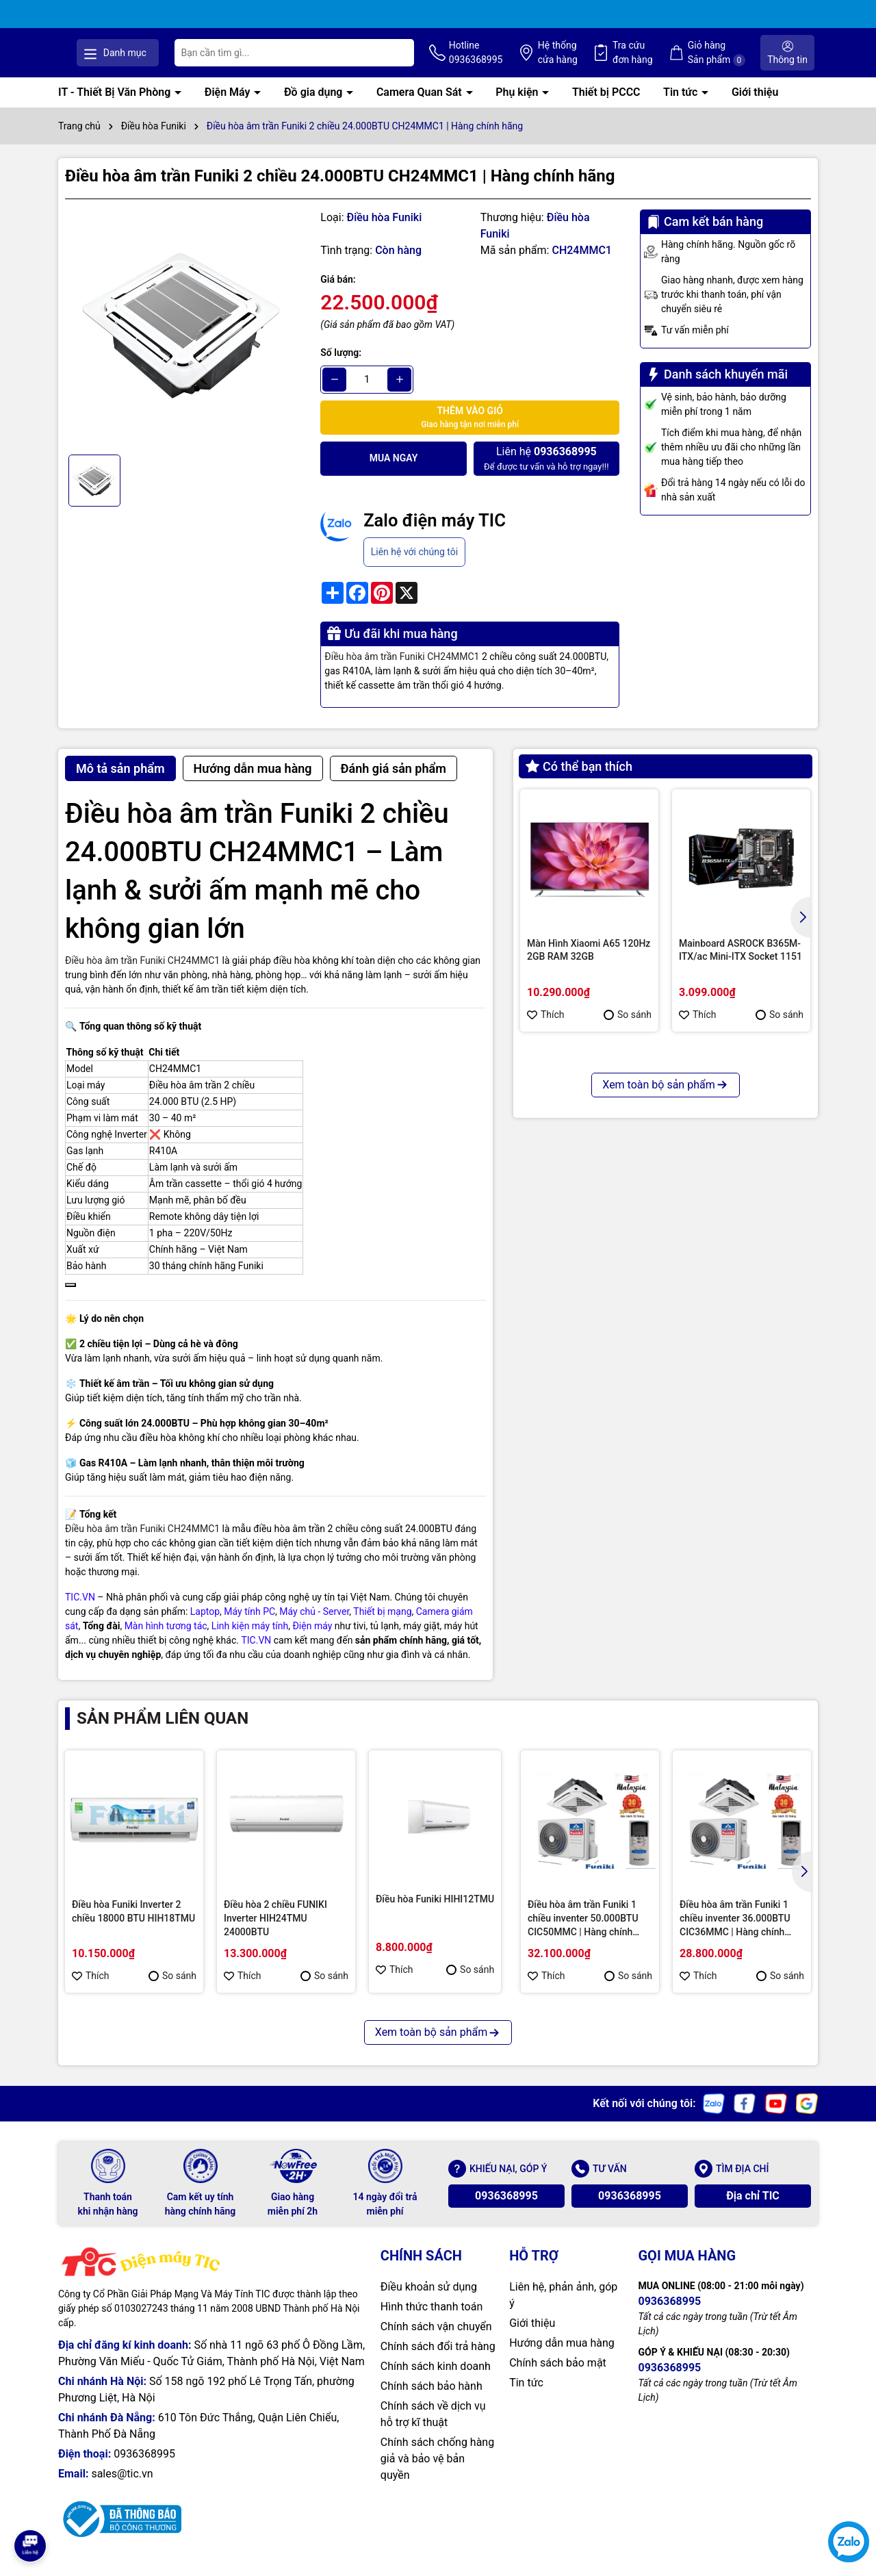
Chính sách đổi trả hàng (438, 2360)
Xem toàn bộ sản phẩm (665, 1340)
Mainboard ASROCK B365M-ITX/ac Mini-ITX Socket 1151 (740, 964)
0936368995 (506, 2210)
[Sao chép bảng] (70, 1299)
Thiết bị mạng (382, 1625)
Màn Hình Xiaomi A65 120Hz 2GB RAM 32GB (588, 964)
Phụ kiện (518, 106)
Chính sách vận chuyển (436, 2340)
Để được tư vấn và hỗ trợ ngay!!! (546, 472)
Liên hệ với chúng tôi (414, 565)
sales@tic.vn (122, 2488)
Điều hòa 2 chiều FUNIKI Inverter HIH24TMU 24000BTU (275, 1932)
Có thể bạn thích (579, 780)
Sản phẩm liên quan (162, 1732)
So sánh (628, 1028)
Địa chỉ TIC (753, 2210)
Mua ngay (394, 472)
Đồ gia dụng (314, 106)
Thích (546, 1028)
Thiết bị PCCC (606, 106)
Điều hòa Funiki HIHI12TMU (435, 1912)
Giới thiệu (755, 106)
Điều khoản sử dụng (429, 2301)
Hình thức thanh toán (431, 2321)
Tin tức (681, 106)
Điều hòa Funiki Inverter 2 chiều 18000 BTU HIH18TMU (133, 1925)
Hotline (522, 60)
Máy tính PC (249, 1625)
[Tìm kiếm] (447, 59)
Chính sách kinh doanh (436, 2380)
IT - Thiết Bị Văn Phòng (115, 106)
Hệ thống (596, 60)
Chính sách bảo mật (557, 2377)
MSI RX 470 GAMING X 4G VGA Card (735, 1220)
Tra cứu (663, 60)
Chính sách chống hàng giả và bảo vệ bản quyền (437, 2473)
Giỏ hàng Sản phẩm (737, 60)
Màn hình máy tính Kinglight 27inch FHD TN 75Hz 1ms (587, 1220)
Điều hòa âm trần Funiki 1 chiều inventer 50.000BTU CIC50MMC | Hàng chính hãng (583, 1933)
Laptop (205, 1625)
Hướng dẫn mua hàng (562, 2357)
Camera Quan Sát (420, 106)
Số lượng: (340, 366)
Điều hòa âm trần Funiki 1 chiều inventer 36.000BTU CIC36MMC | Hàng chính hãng (735, 1933)
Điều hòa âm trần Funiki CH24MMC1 (401, 670)
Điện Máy (229, 106)
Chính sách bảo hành (431, 2400)
